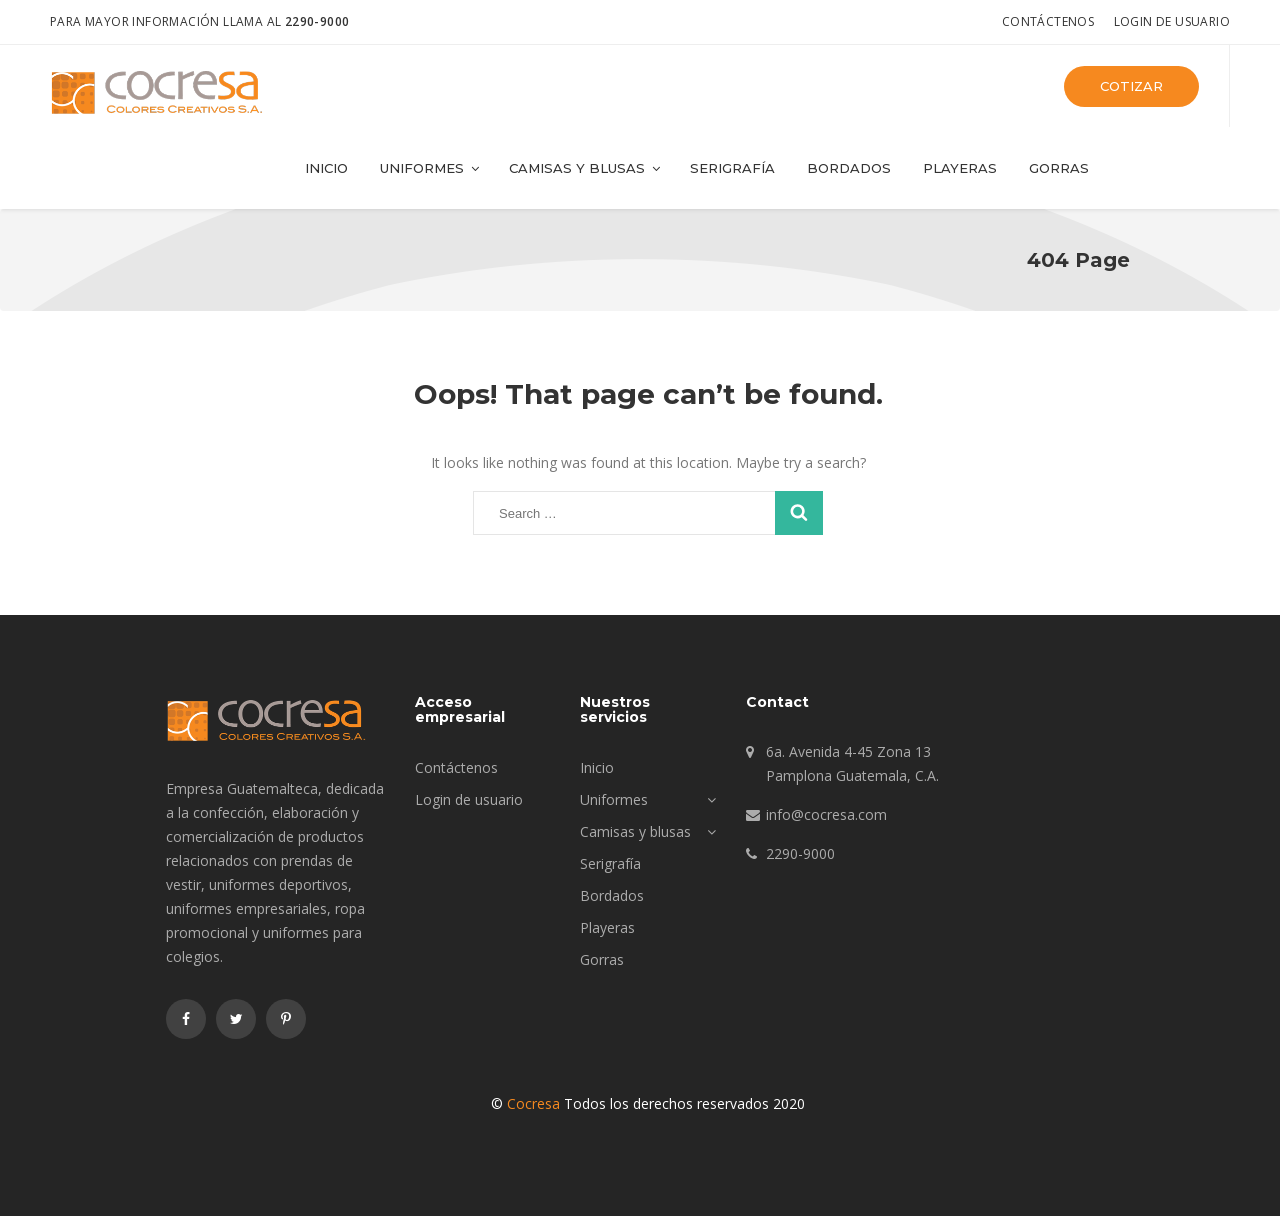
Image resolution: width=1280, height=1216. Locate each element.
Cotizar (1131, 86)
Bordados (849, 168)
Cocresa (533, 1103)
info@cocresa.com (826, 814)
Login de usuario (1172, 21)
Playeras (960, 168)
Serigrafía (732, 168)
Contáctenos (1048, 21)
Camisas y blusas (586, 168)
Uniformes (431, 168)
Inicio (326, 168)
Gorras (1059, 168)
